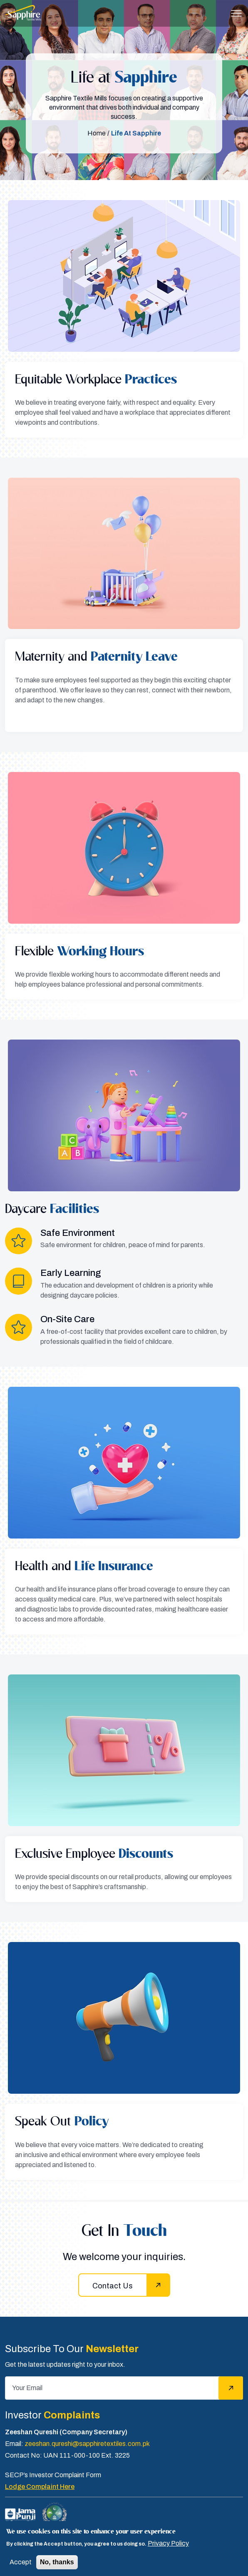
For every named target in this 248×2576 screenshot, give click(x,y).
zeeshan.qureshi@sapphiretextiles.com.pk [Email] (87, 2443)
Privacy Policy (168, 2543)
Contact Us (112, 2286)
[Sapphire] (23, 12)
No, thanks (57, 2562)
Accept (21, 2562)
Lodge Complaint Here (39, 2486)
